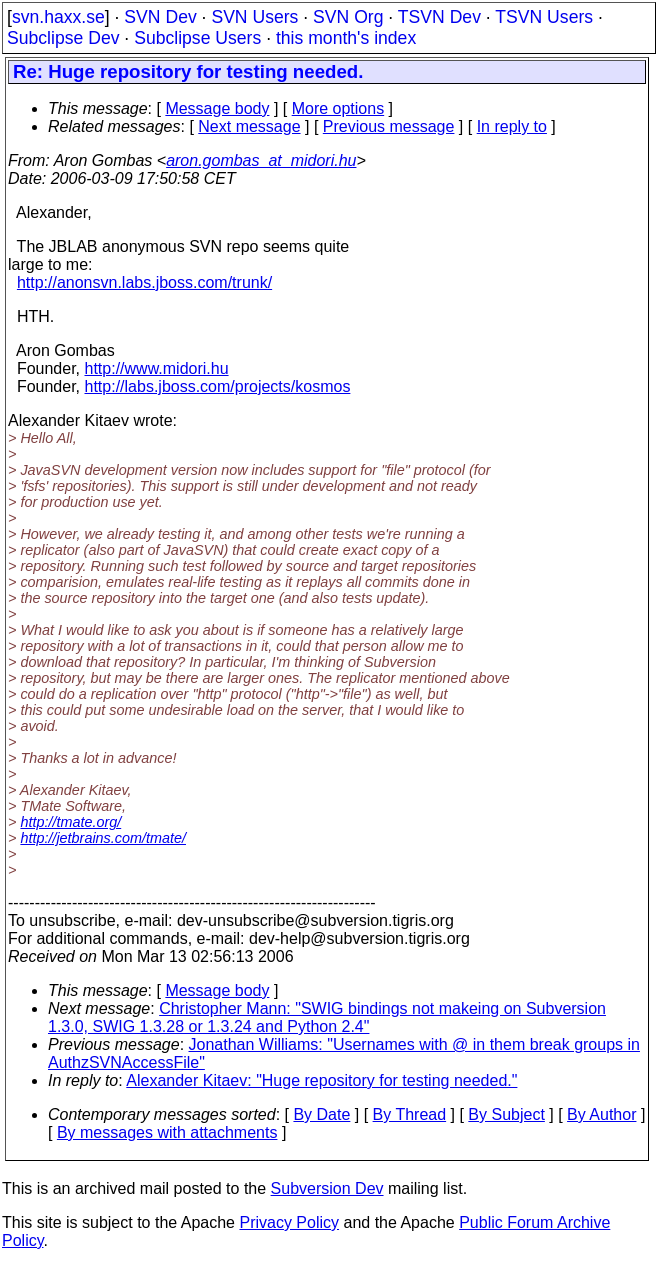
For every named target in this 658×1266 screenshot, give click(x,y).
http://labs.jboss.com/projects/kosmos (218, 386)
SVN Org (348, 17)
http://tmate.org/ (70, 822)
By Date (321, 1114)
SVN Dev (160, 17)
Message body (217, 108)
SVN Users (254, 17)
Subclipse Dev (63, 38)
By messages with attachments (167, 1132)
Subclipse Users (197, 38)
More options (338, 108)
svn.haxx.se (58, 17)
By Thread (410, 1114)
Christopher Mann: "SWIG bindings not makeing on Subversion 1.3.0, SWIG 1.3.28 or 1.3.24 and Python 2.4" (327, 1017)
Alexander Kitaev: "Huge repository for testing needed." (321, 1080)
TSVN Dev (439, 17)
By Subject (506, 1114)
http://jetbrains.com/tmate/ (103, 838)
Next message (249, 126)
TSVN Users (544, 17)
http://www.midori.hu (157, 368)
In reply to (512, 126)
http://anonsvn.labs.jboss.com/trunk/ (144, 282)
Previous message (389, 126)
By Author (601, 1114)
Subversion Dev (327, 1188)
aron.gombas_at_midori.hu (261, 160)
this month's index (346, 38)
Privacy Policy (289, 1222)
